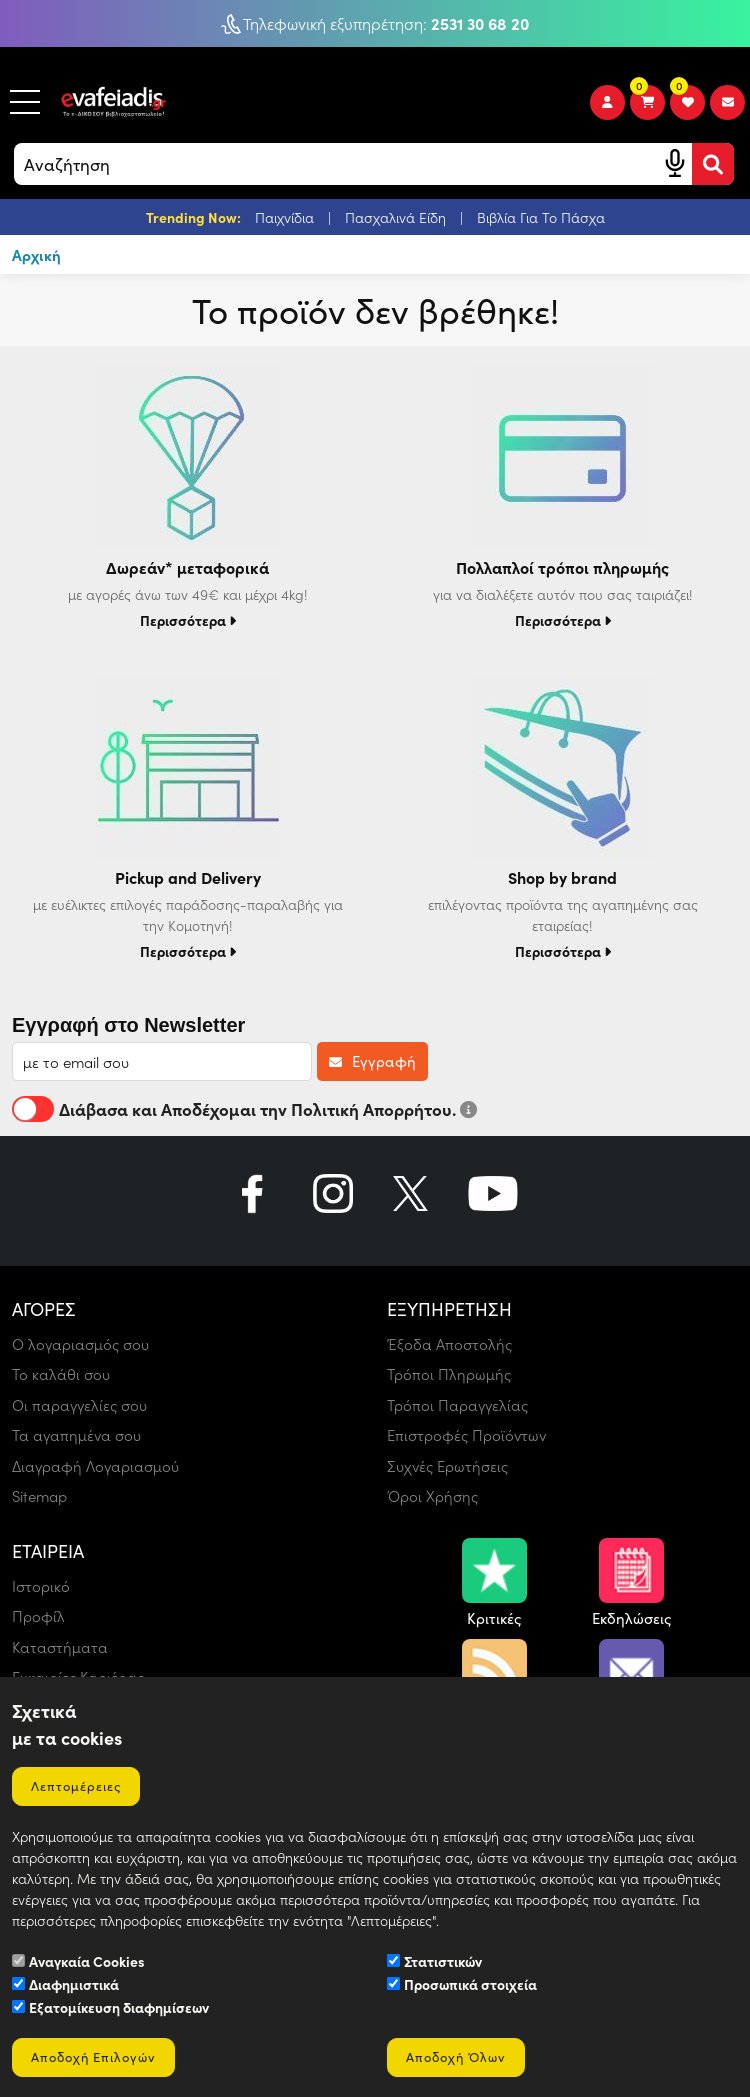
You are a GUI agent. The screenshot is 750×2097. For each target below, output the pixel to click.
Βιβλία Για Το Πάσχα (541, 217)
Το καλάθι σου (61, 1374)
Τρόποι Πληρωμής (449, 1374)
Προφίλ (38, 1616)
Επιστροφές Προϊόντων (467, 1435)
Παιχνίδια (286, 217)
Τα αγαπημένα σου (77, 1435)
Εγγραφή (372, 1061)
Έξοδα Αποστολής (449, 1344)
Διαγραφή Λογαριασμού (96, 1466)
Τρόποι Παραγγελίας (458, 1405)
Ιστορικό (41, 1586)
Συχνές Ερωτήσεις (448, 1466)
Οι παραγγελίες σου (80, 1405)
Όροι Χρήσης (432, 1496)
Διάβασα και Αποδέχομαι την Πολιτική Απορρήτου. (244, 1109)
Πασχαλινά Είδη (397, 217)
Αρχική (36, 254)
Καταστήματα (60, 1647)
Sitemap (39, 1496)
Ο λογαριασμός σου (81, 1344)
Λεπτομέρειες (76, 1786)
